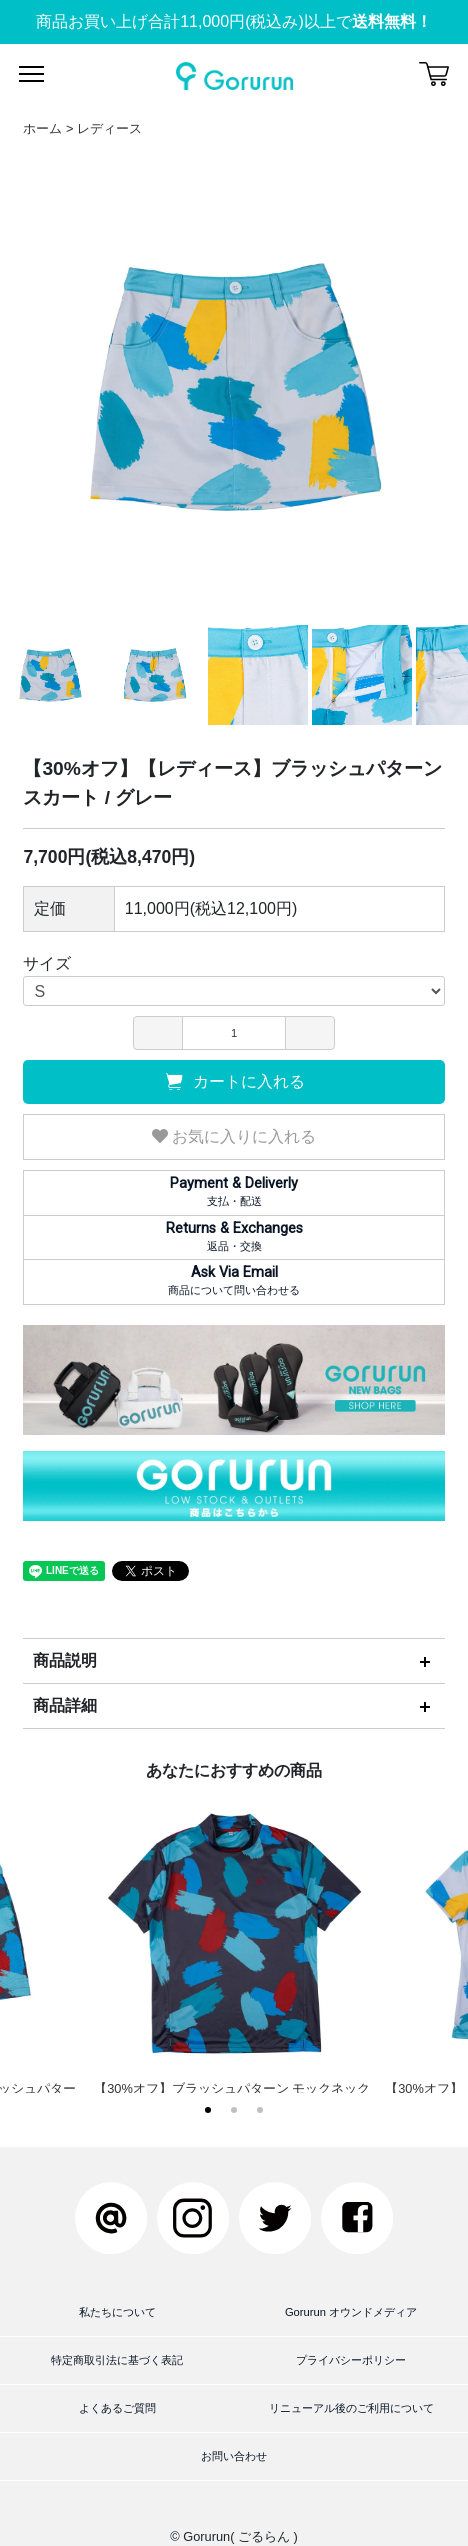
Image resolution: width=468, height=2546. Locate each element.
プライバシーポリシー (351, 2360)
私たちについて (117, 2312)
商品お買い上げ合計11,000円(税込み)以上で (234, 21)
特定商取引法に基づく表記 (117, 2360)
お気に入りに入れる (234, 1136)
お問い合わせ (234, 2456)
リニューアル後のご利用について (351, 2408)
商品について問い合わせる (233, 1280)
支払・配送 (233, 1191)
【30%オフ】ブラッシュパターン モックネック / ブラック (234, 1954)
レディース (109, 128)
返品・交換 (233, 1236)
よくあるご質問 (117, 2408)
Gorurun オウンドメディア (351, 2312)
